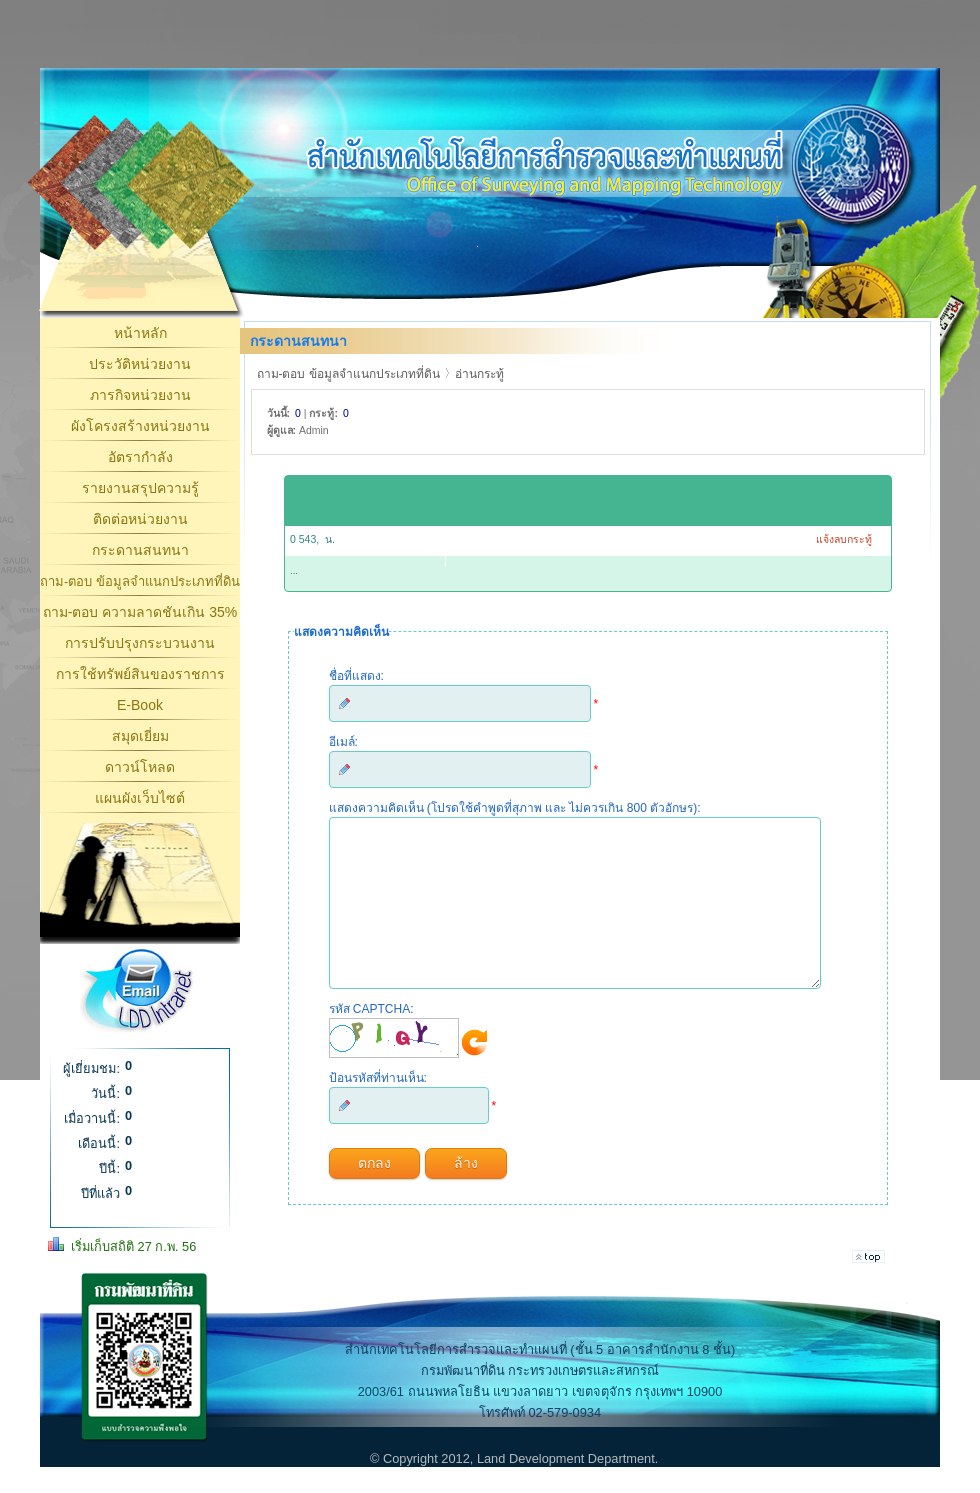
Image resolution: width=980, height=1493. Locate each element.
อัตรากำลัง (140, 457)
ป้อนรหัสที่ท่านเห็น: (378, 1108)
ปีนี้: (109, 1168)
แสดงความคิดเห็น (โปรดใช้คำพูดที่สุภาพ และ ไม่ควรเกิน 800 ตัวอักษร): (515, 808)
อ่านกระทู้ (479, 374)
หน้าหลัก (140, 333)
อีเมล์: (343, 742)
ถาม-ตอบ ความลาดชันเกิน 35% (140, 612)
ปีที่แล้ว (100, 1193)
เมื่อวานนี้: (92, 1118)
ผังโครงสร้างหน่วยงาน (140, 426)
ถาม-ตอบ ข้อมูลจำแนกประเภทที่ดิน (140, 581)
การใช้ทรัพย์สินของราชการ (140, 674)
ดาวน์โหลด (140, 767)
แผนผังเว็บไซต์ (140, 798)
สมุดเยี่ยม (140, 736)
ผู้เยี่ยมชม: (91, 1068)
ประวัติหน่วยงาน (140, 364)
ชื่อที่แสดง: (356, 676)
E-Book (140, 705)
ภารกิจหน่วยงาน (140, 395)
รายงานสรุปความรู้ (140, 488)
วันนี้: (105, 1093)
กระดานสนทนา (140, 550)
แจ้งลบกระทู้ (844, 539)
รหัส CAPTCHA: (371, 1039)
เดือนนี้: (99, 1143)
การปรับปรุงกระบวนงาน (140, 643)
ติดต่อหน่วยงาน (140, 519)
